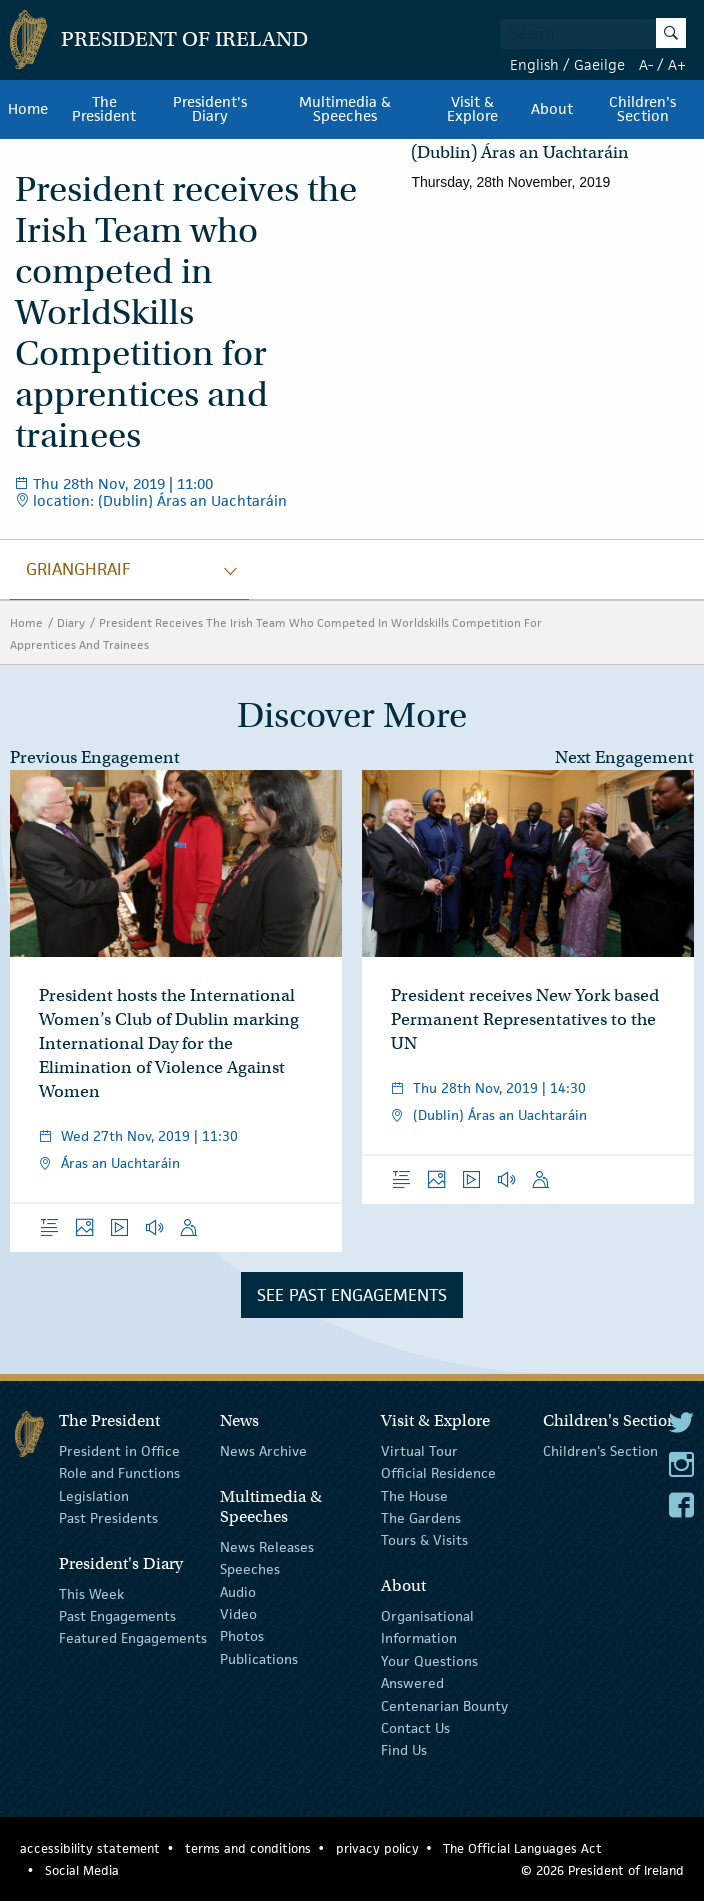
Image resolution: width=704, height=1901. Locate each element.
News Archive (263, 1451)
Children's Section (642, 109)
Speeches (250, 1569)
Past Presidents (108, 1518)
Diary (71, 622)
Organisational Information (427, 1627)
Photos (242, 1636)
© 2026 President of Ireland (602, 1870)
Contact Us (415, 1728)
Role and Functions (119, 1473)
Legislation (94, 1495)
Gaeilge (599, 64)
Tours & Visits (424, 1540)
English (534, 64)
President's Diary (210, 109)
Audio (238, 1591)
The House (414, 1495)
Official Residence (438, 1473)
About (552, 109)
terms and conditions (248, 1848)
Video (238, 1614)
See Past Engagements (352, 1295)
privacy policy (377, 1848)
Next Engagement (624, 757)
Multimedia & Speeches (345, 109)
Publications (259, 1659)
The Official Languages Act (522, 1848)
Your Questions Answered (429, 1672)
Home (28, 109)
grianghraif (78, 569)
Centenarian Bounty (444, 1705)
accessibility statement (90, 1848)
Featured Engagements (133, 1638)
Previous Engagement (95, 757)
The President (104, 109)
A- (646, 64)
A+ (677, 64)
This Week (91, 1593)
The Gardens (421, 1518)
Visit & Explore (472, 109)
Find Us (404, 1750)
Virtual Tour (419, 1451)
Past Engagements (117, 1616)
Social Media (82, 1870)
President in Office (119, 1451)
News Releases (267, 1547)
